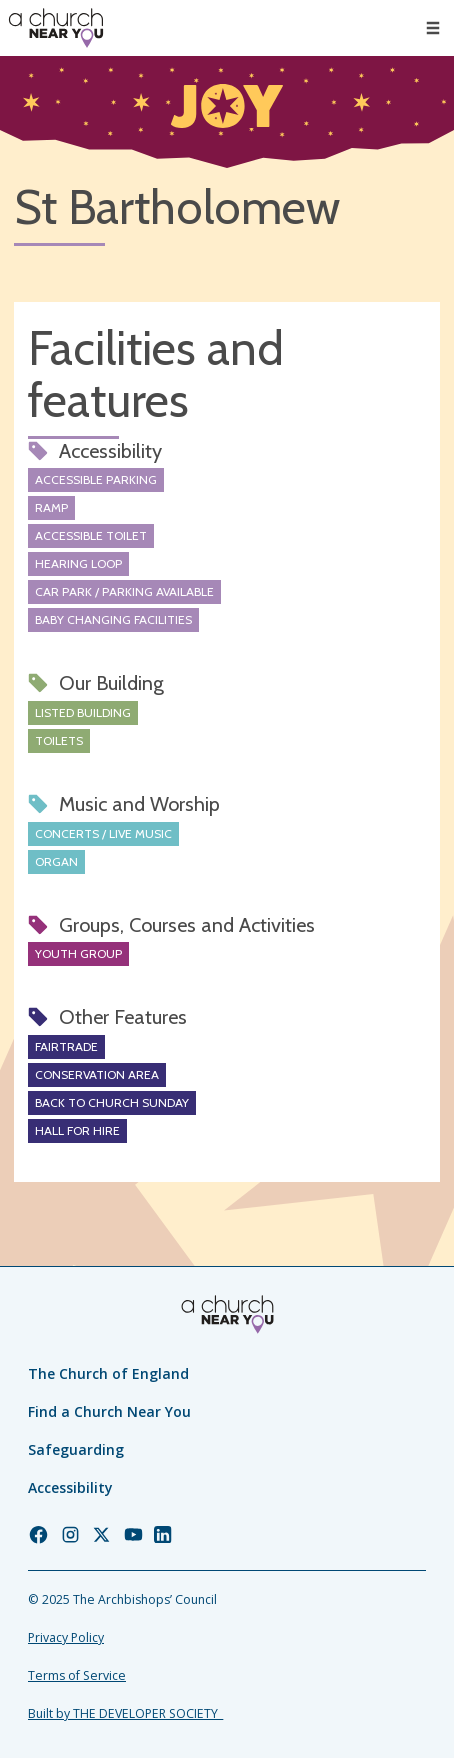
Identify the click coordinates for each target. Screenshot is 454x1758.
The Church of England (108, 1373)
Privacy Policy (66, 1637)
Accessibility (70, 1487)
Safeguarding (76, 1449)
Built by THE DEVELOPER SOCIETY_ (125, 1713)
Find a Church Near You (109, 1411)
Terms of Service (77, 1675)
